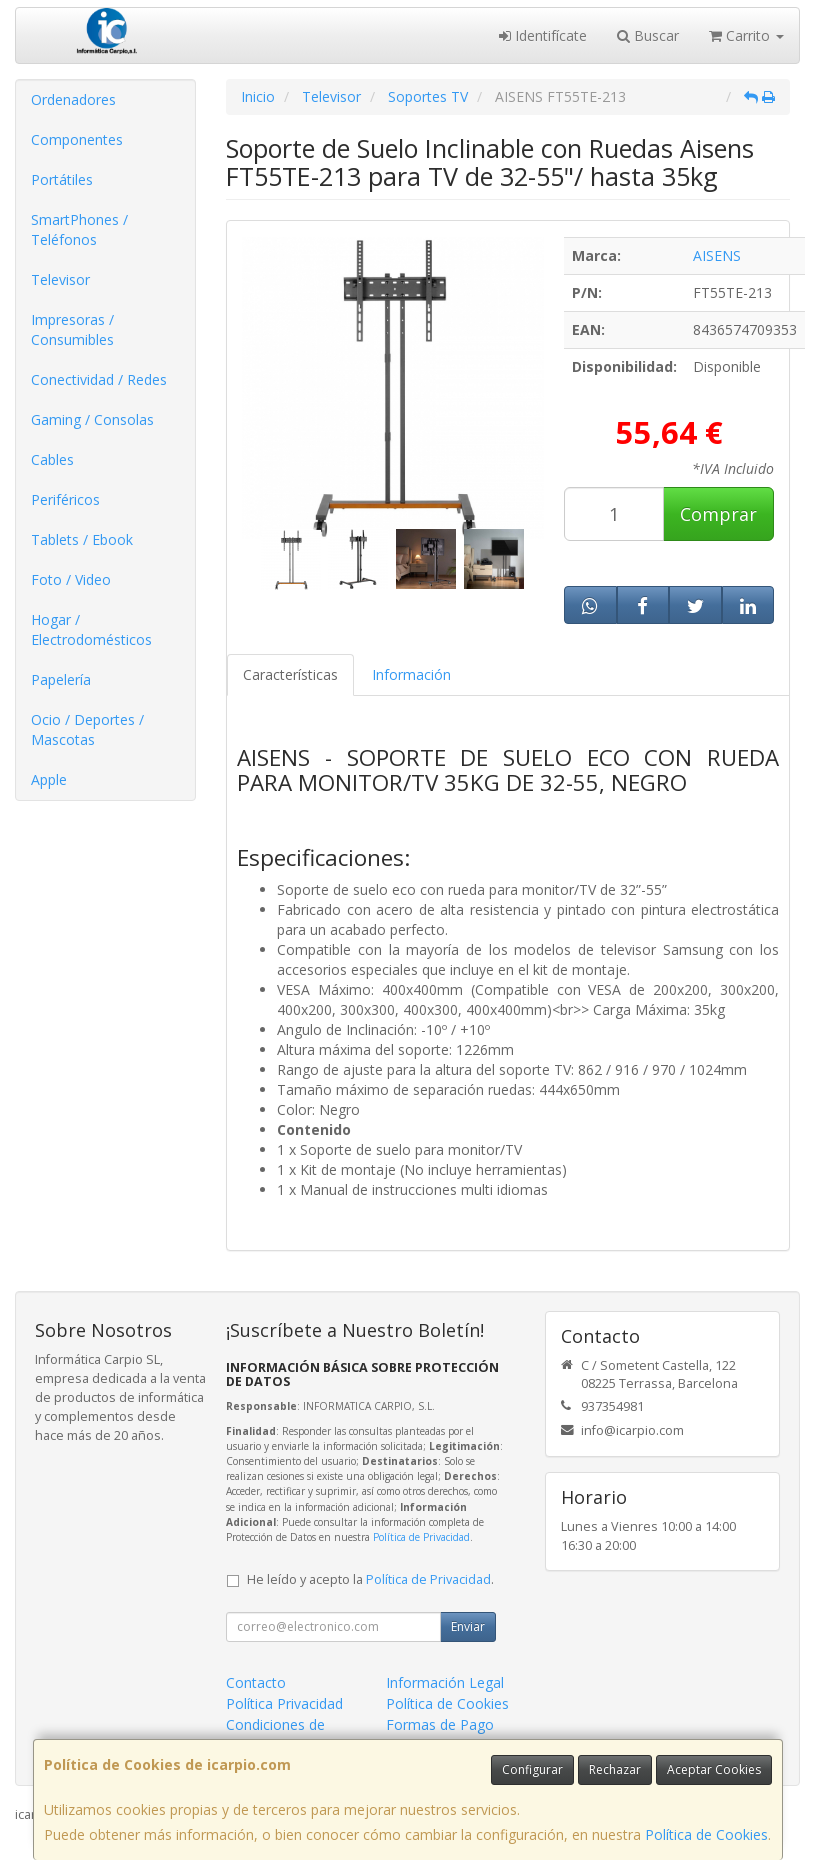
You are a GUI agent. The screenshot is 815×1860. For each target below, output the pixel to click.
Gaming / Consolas (92, 419)
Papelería (61, 679)
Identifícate (543, 35)
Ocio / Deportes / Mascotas (87, 729)
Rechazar (615, 1769)
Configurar (532, 1769)
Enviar (468, 1626)
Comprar (718, 514)
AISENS (717, 255)
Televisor (60, 279)
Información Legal (445, 1682)
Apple (49, 779)
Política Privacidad (284, 1703)
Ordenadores (73, 99)
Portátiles (62, 179)
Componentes (77, 139)
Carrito (746, 35)
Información (411, 674)
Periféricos (65, 499)
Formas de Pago (440, 1724)
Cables (52, 459)
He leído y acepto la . (370, 1579)
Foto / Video (71, 579)
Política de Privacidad (421, 1537)
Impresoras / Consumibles (72, 329)
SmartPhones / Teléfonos (79, 229)
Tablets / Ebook (82, 539)
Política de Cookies (706, 1834)
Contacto (256, 1682)
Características (290, 674)
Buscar (648, 35)
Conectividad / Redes (99, 379)
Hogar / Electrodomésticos (91, 629)
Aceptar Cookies (714, 1769)
